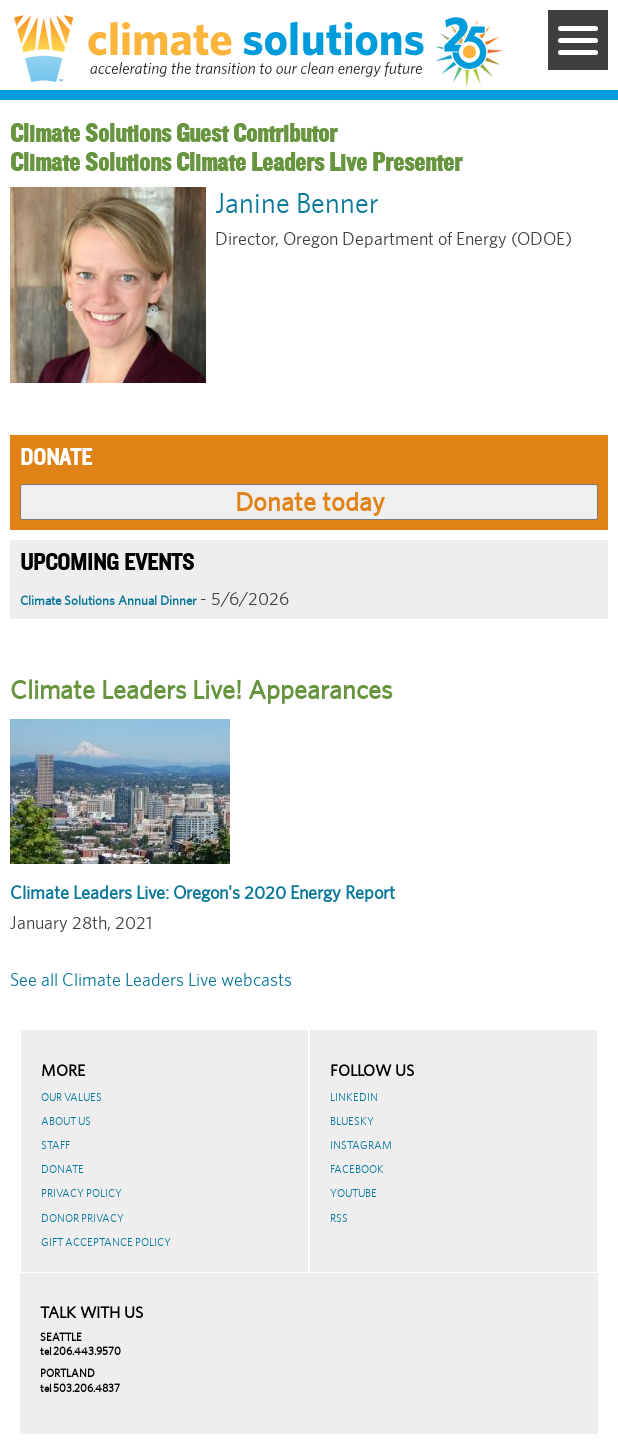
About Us (66, 1121)
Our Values (71, 1097)
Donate (62, 1169)
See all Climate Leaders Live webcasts (151, 979)
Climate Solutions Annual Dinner (108, 600)
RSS (339, 1218)
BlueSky (352, 1121)
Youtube (353, 1193)
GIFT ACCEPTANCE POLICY (106, 1242)
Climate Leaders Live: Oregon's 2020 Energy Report (202, 892)
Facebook (357, 1169)
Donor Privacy (82, 1218)
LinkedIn (354, 1097)
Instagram (361, 1145)
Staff (55, 1145)
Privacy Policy (81, 1193)
